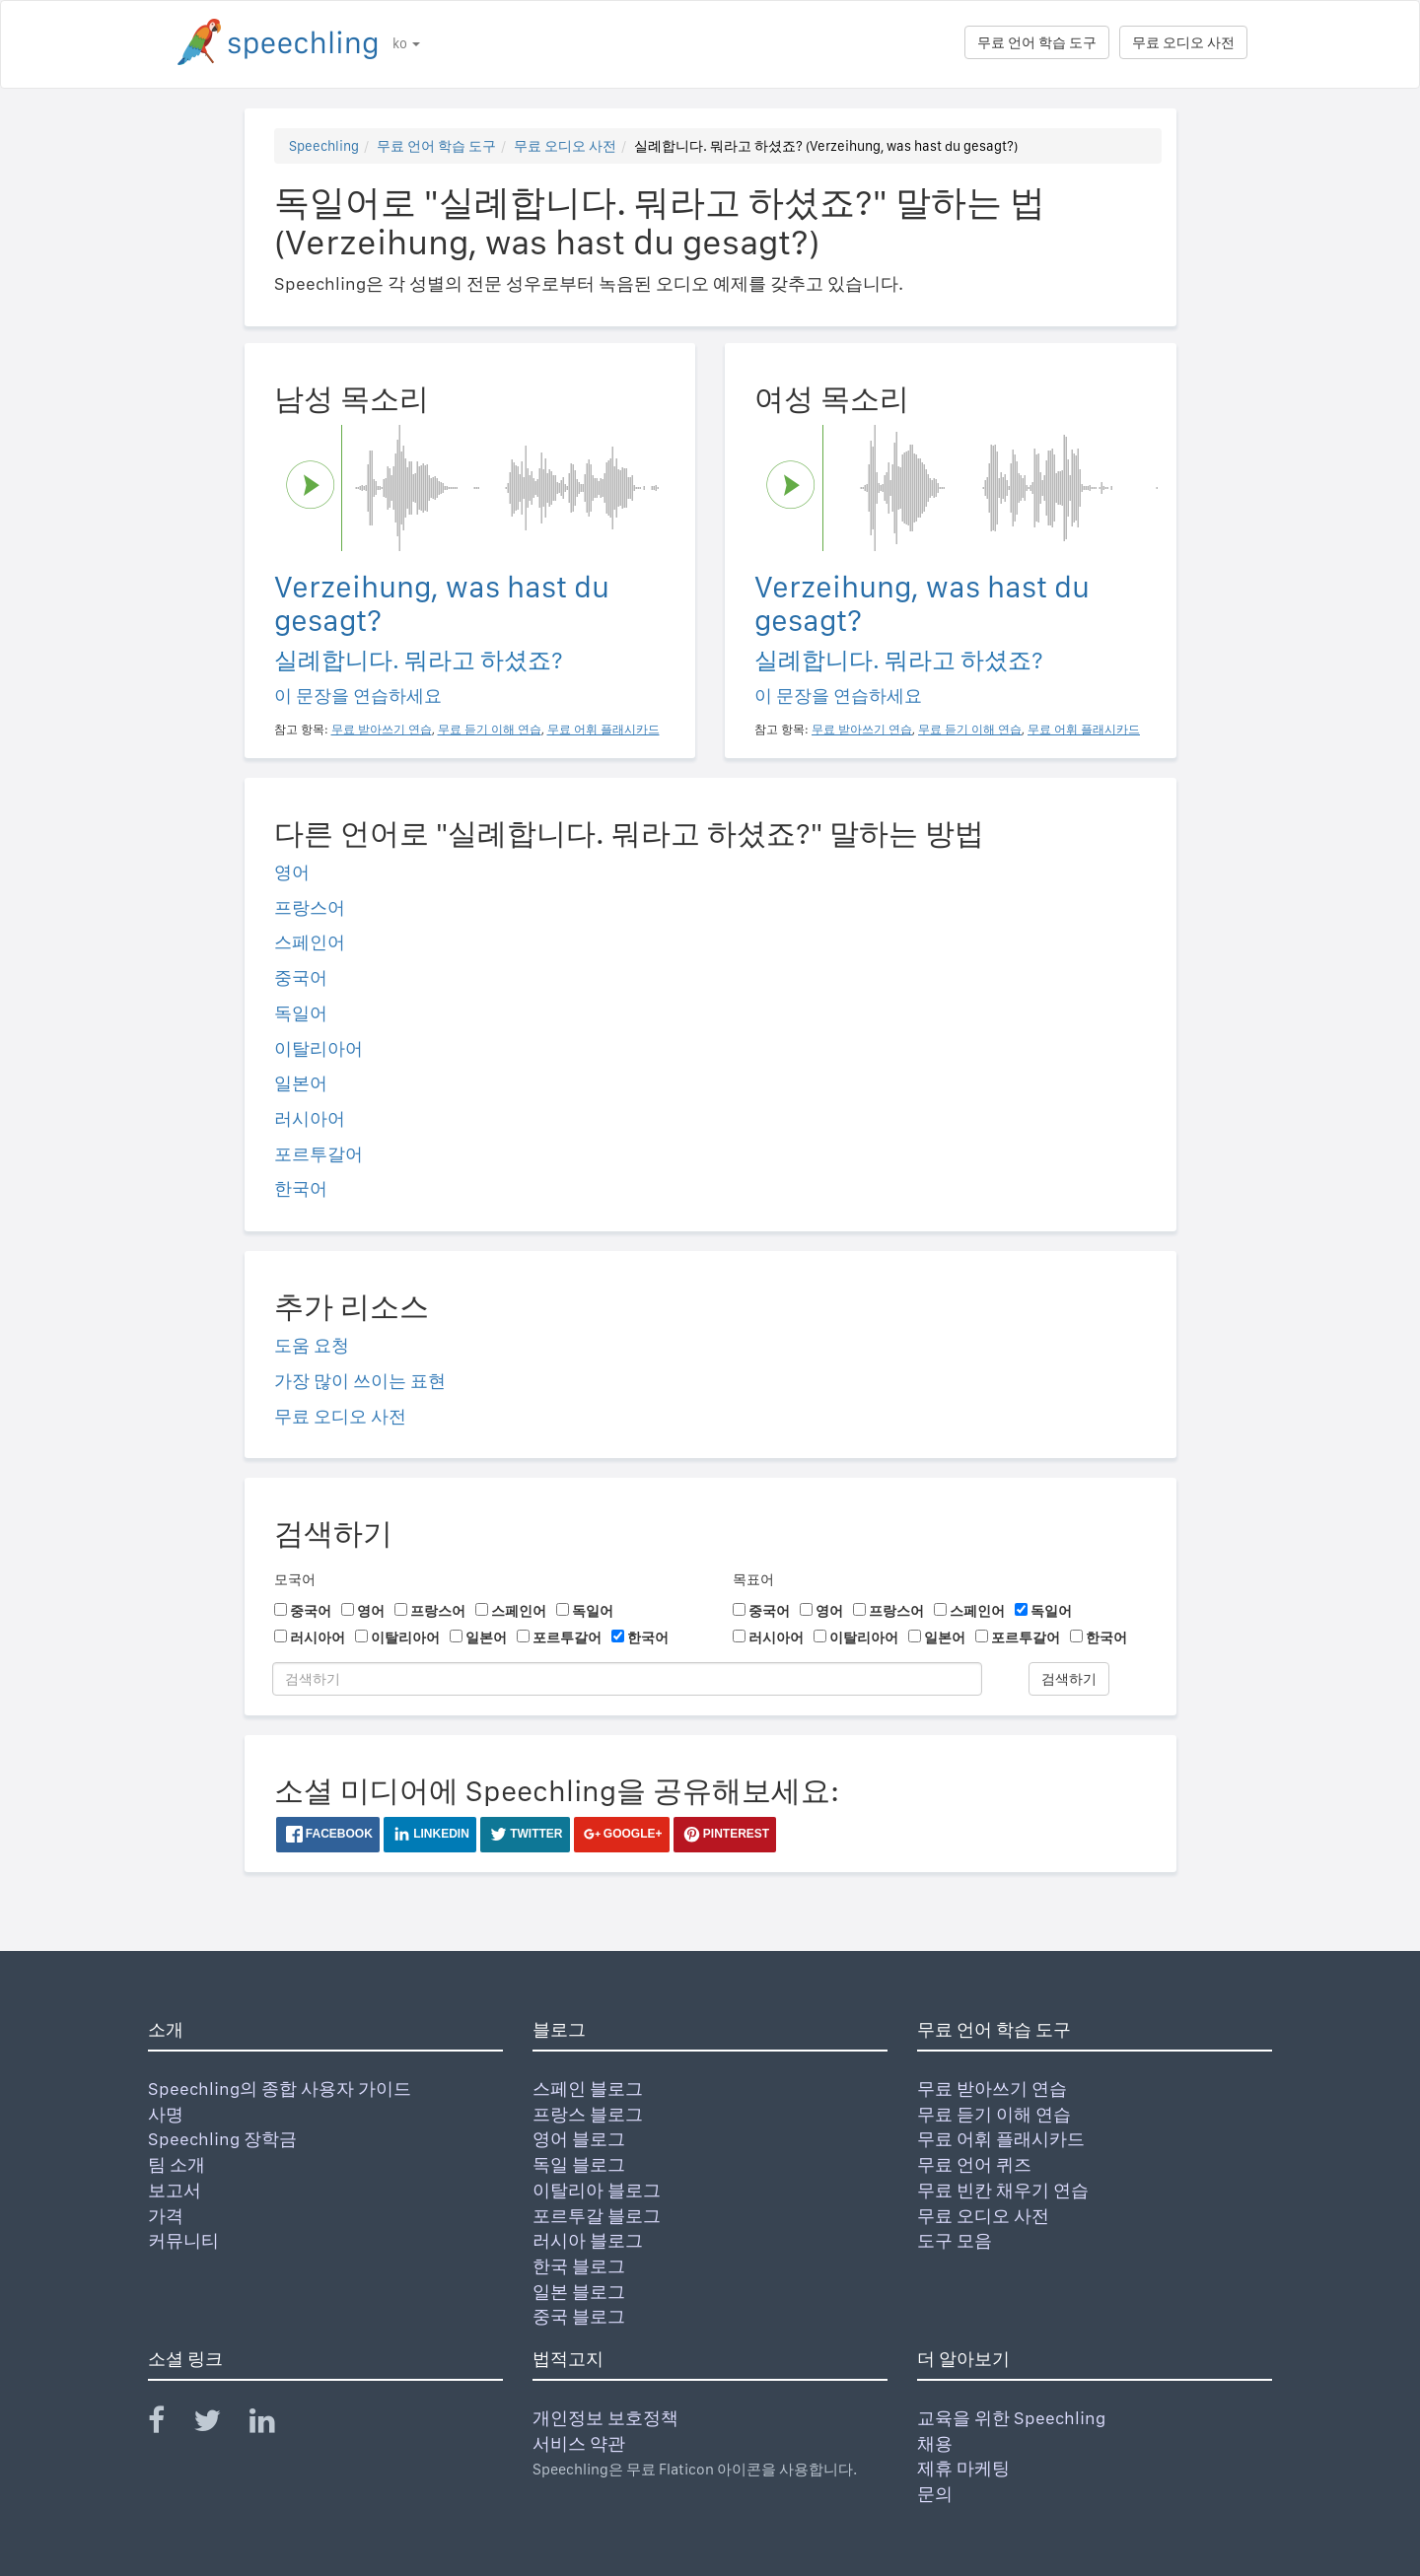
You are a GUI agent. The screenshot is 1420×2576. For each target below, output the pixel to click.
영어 (292, 872)
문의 (935, 2493)
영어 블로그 (578, 2138)
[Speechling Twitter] (219, 2424)
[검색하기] (627, 1679)
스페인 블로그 (587, 2088)
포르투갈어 (318, 1154)
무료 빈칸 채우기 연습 (1003, 2190)
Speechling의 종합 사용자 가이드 (279, 2088)
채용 (935, 2443)
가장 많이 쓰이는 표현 (360, 1380)
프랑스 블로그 (587, 2114)
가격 (165, 2215)
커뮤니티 (183, 2240)
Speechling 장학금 (222, 2138)
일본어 (300, 1083)
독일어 (300, 1013)
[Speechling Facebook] (168, 2424)
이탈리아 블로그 (596, 2190)
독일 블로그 (578, 2164)
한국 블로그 (578, 2266)
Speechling (324, 146)
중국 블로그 (578, 2316)
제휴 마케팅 (963, 2468)
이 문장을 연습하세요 (358, 695)
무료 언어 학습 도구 (1037, 42)
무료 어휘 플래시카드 (1001, 2138)
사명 (165, 2114)
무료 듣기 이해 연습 (994, 2114)
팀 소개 (176, 2164)
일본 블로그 (578, 2291)
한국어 (300, 1188)
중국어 (300, 977)
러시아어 (309, 1118)
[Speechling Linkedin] (274, 2424)
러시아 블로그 (587, 2240)
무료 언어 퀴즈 (974, 2164)
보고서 (174, 2190)
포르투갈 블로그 (596, 2215)
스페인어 (309, 942)
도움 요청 (311, 1345)
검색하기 (1069, 1679)
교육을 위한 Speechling (1011, 2417)
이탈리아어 (318, 1048)
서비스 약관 (578, 2443)
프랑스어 (309, 907)
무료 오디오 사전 (1183, 42)
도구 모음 (954, 2240)
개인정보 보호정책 (605, 2417)
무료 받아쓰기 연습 (992, 2088)
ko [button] (406, 43)
